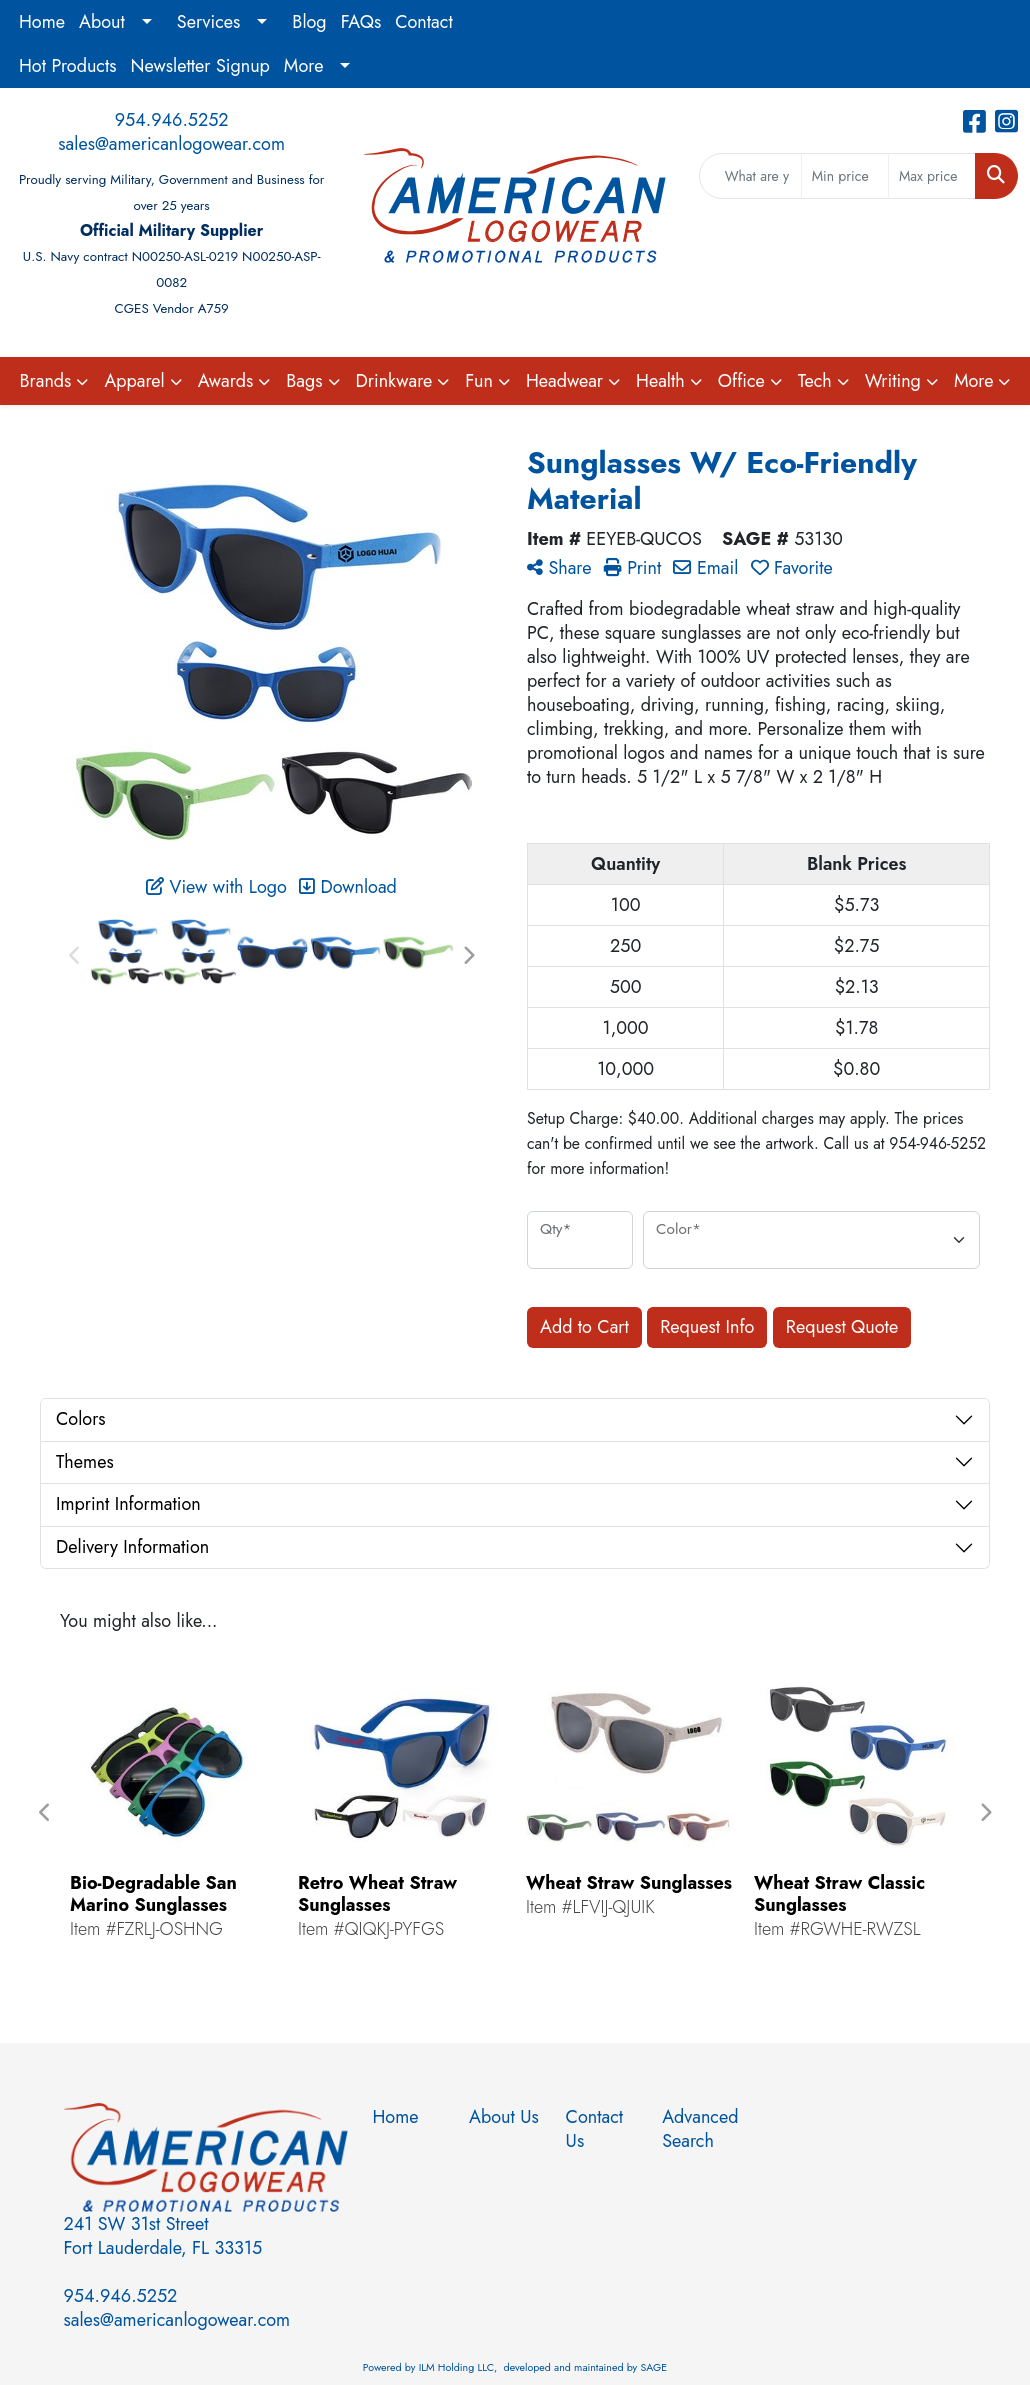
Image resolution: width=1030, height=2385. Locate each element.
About (102, 22)
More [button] (974, 381)
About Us (504, 2117)
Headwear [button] (564, 381)
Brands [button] (46, 381)
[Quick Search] (750, 176)
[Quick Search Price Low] (845, 176)
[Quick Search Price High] (932, 176)
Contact (424, 22)
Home (42, 22)
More (304, 66)
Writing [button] (893, 381)
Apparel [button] (134, 381)
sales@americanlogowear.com (171, 144)
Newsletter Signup (200, 66)
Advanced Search (698, 2129)
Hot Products (68, 66)
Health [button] (660, 381)
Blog (309, 22)
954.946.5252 (172, 120)
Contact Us (595, 2129)
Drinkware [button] (394, 381)
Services (209, 22)
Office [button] (741, 381)
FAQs (361, 22)
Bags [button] (304, 381)
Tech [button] (815, 381)
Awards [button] (226, 381)
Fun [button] (479, 381)
